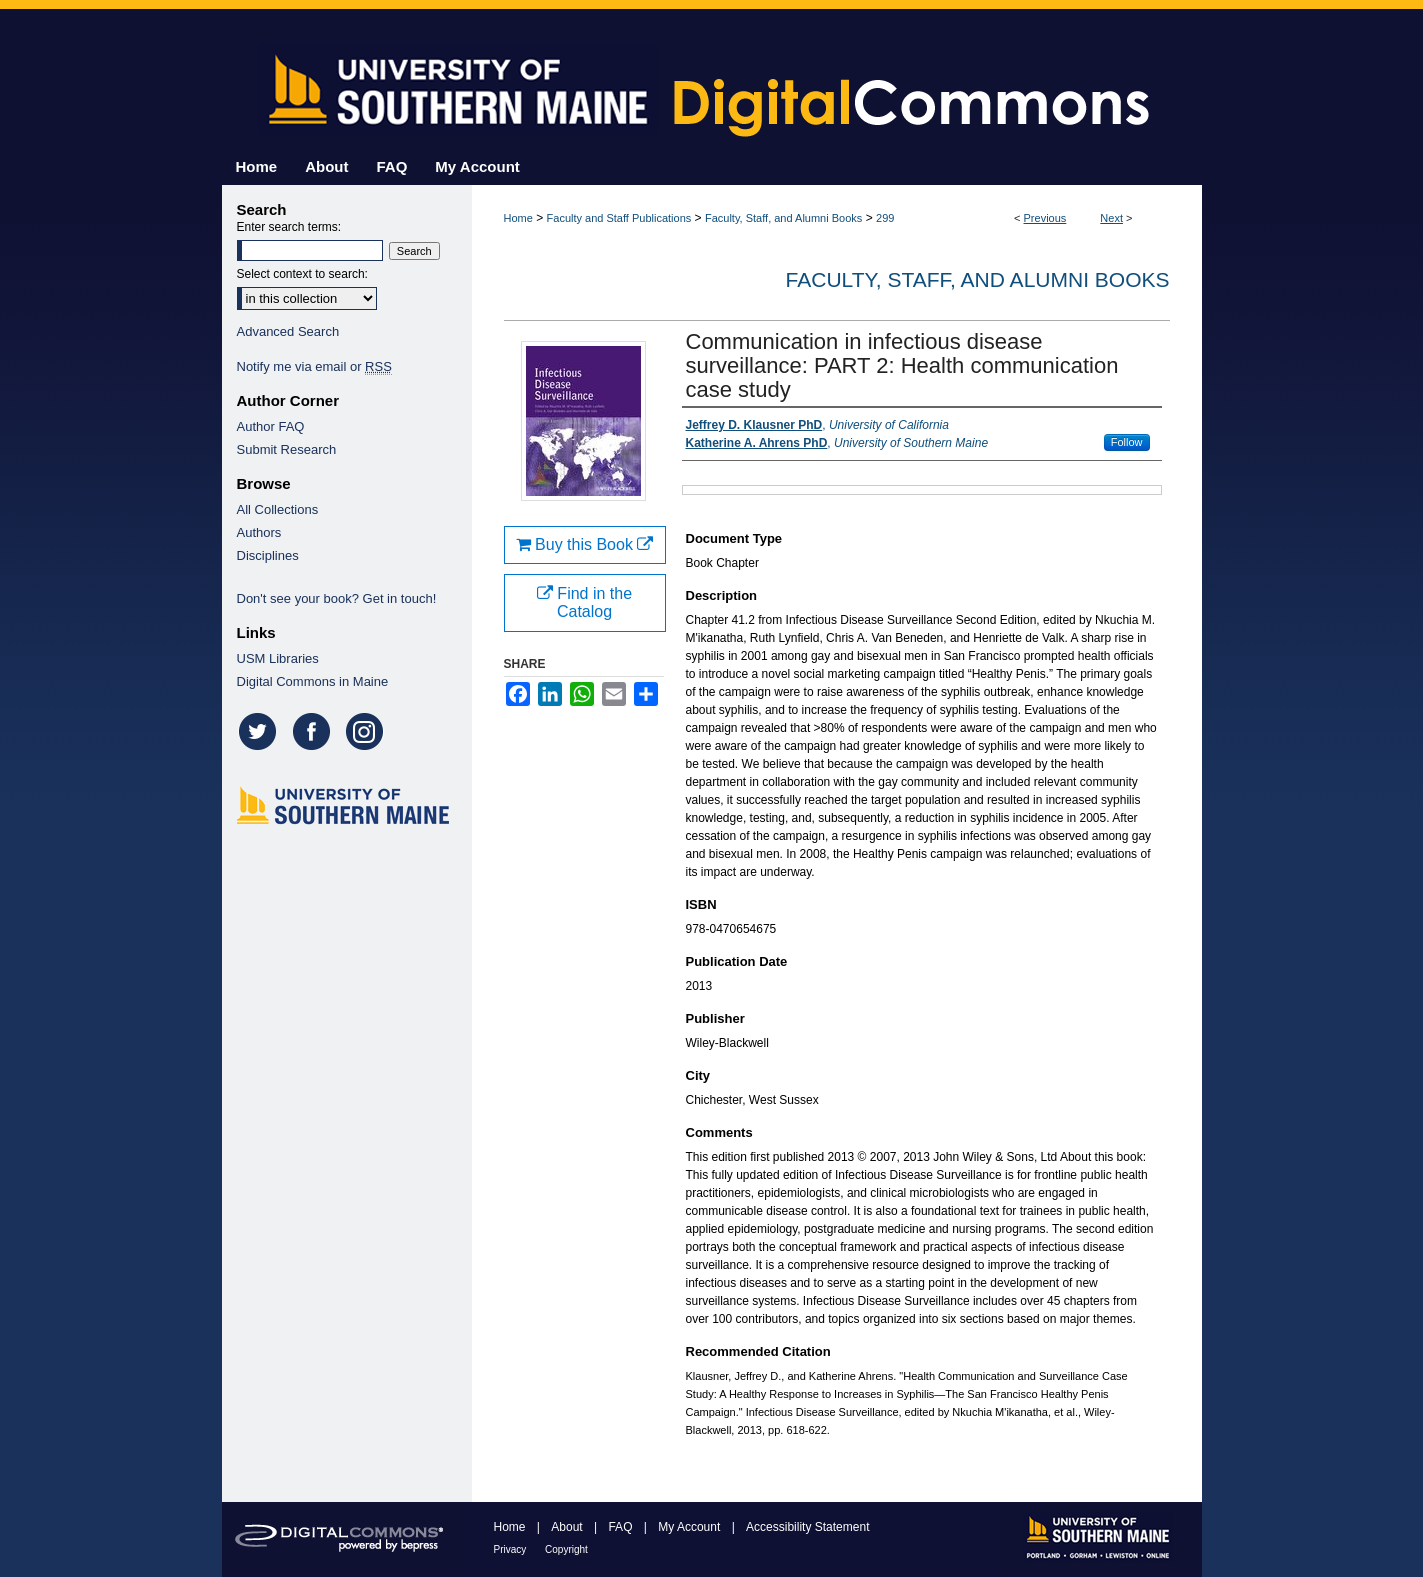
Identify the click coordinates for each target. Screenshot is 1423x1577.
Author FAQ (271, 426)
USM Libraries (278, 658)
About (568, 1527)
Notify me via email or (314, 366)
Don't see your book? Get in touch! (337, 598)
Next (1111, 218)
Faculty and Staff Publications (619, 218)
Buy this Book (585, 544)
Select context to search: (302, 274)
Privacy (512, 1549)
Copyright (566, 1549)
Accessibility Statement (807, 1527)
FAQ (621, 1527)
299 (885, 218)
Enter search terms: (289, 227)
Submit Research (287, 449)
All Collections (278, 509)
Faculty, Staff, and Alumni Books (783, 218)
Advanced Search (288, 331)
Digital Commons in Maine (313, 681)
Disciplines (268, 555)
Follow (1127, 442)
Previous (1045, 218)
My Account (690, 1527)
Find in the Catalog (584, 602)
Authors (259, 532)
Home (518, 218)
